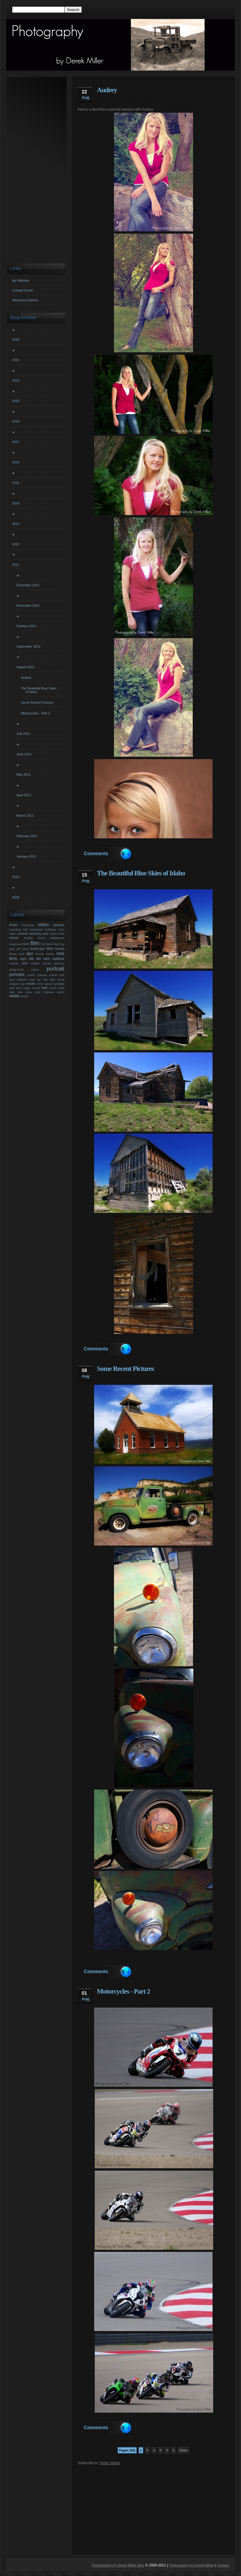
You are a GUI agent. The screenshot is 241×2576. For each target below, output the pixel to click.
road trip (35, 979)
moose (39, 953)
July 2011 (24, 733)
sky (22, 983)
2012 (16, 544)
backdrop (15, 929)
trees (29, 992)
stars (18, 988)
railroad (21, 979)
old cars (132, 1376)
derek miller (107, 97)
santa (60, 979)
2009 (16, 897)
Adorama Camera (25, 300)
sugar (26, 988)
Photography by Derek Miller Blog (117, 2565)
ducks (41, 937)
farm (26, 944)
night (23, 958)
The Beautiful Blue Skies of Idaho (141, 873)
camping (35, 933)
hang (25, 948)
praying (42, 974)
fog (62, 944)
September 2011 (29, 646)
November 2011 (28, 605)
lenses (59, 948)
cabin (12, 933)
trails (61, 988)
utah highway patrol (50, 992)
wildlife (14, 996)
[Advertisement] (153, 2506)
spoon (48, 983)
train (12, 992)
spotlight (59, 983)
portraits (163, 97)
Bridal (13, 925)
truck (169, 1376)
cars (45, 933)
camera (22, 933)
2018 (16, 421)
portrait (148, 97)
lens (49, 949)
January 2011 (27, 856)
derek (101, 880)
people (35, 963)
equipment (16, 944)
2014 (16, 503)
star (11, 988)
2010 (16, 877)
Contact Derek (22, 290)
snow (40, 983)
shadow (14, 983)
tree (20, 992)
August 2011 (26, 667)
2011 (16, 564)
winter (24, 996)
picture (47, 963)
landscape (37, 948)
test (44, 988)
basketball (36, 929)
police (34, 969)
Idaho (134, 880)
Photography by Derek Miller (191, 2565)
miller (146, 880)
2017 (16, 442)
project (53, 974)
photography (129, 97)
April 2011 (24, 795)
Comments (96, 853)
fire (43, 944)
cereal (53, 933)
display (28, 937)
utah (176, 97)
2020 (16, 401)
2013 (16, 523)
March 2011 (25, 815)
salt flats (49, 979)
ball (25, 929)
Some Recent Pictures (125, 1368)
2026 (16, 339)
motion (50, 953)
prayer (31, 974)
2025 (16, 360)
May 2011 (24, 774)
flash (57, 944)
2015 (16, 483)
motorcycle (128, 1998)
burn (61, 929)
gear (12, 948)
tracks (53, 988)
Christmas (27, 925)
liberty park (16, 953)
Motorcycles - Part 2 (123, 1991)
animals (58, 925)
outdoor (58, 959)
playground (16, 969)
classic (14, 937)
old (121, 1376)
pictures (59, 963)
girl (18, 948)
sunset (36, 988)
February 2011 (28, 836)
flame (49, 944)
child (61, 933)
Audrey (107, 90)
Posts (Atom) (109, 2463)
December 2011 (28, 585)
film (34, 943)
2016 (16, 462)
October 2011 (27, 626)
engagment (57, 937)
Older (183, 2450)
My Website (20, 280)
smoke (30, 983)
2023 (16, 380)
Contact (223, 2565)
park (25, 963)
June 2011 (24, 754)
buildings (50, 929)
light (29, 954)
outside (13, 963)
